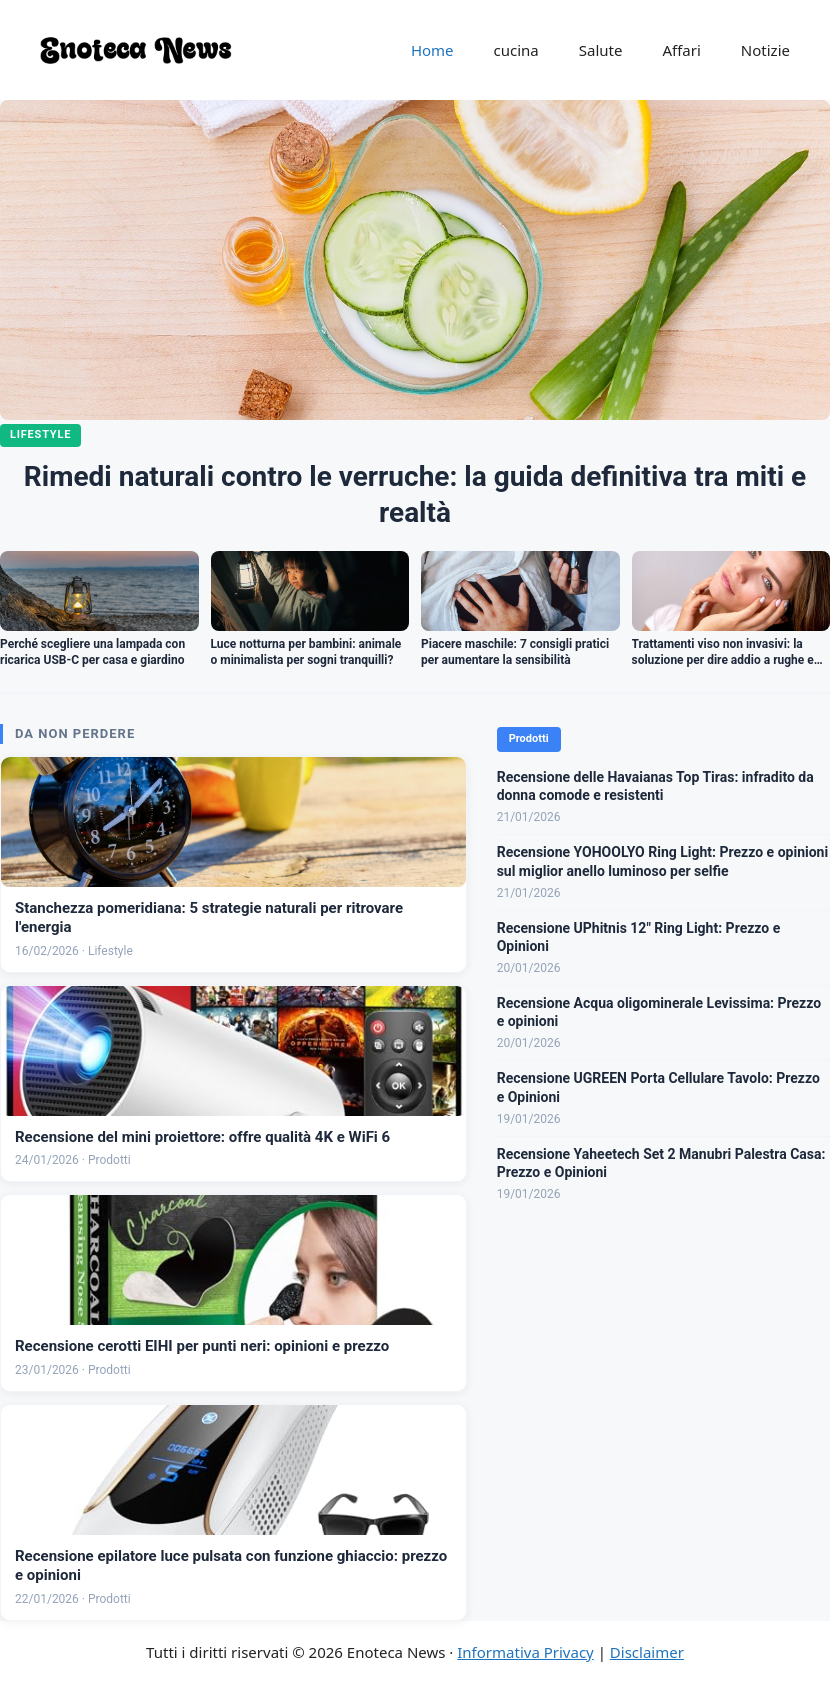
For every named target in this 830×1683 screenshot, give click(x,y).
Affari (681, 50)
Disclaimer (647, 1652)
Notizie (765, 50)
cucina (516, 50)
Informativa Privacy (525, 1652)
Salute (601, 50)
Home (432, 50)
